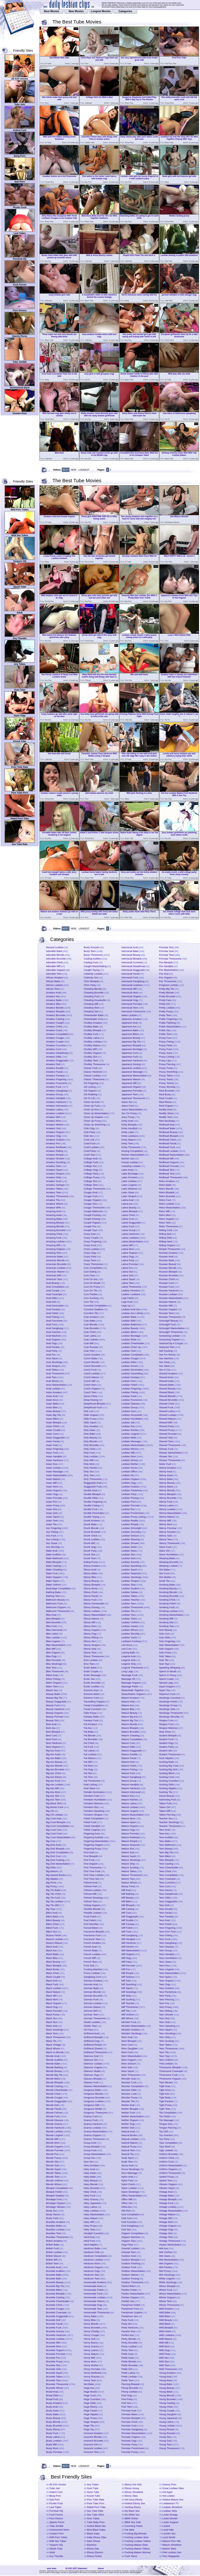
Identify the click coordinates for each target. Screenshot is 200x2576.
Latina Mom (127, 1249)
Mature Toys (128, 1878)
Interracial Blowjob (131, 958)
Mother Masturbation (132, 2116)
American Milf (53, 1275)
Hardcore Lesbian (93, 2259)
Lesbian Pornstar (130, 1505)
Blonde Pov (52, 2154)
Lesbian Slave (129, 1550)
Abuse (101, 2568)
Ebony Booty (91, 1588)
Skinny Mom (166, 1524)
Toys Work (165, 2146)
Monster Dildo (129, 2090)
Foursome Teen (92, 1939)
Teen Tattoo (165, 2044)
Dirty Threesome (93, 1479)
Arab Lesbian (53, 1388)
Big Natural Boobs (56, 1875)
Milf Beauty (127, 1897)
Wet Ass (163, 2248)
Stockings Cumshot (169, 1697)
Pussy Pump (166, 1068)
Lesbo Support (170, 2522)
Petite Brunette (129, 2365)
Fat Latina (89, 1750)
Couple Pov (90, 1226)
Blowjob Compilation (57, 2188)
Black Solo (52, 2025)
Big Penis (51, 1882)
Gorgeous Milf (91, 2105)
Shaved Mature (167, 1418)
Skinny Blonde (167, 1490)
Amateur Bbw (53, 1003)
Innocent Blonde (92, 2436)
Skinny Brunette (167, 1497)
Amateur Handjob (55, 1098)
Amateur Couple (55, 1041)
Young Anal (165, 2376)
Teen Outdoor (166, 1988)
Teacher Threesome (170, 1826)
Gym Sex (89, 2161)
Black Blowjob (53, 1965)
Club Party (89, 1132)
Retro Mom (165, 1215)
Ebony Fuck (90, 1599)
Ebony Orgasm (92, 1629)
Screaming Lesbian (169, 1335)
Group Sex (89, 2157)
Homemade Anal (93, 2286)
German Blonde (92, 1991)
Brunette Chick (54, 2304)
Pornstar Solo (166, 951)
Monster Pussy (129, 2097)
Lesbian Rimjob (129, 1524)
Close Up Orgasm (93, 1117)
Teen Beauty (166, 1848)
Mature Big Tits (129, 1720)
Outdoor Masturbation (133, 2271)
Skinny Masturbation (170, 1513)
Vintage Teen (166, 2237)
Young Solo (165, 2440)
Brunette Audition (55, 2271)
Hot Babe (89, 2384)
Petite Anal (127, 2354)
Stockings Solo (167, 1709)
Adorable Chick (54, 962)
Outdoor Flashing (130, 2263)
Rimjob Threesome (169, 1249)
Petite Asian (127, 2357)
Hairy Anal (89, 2169)
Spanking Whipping (169, 1667)
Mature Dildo (128, 1746)
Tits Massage (166, 2120)
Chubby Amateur (93, 1022)
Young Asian (166, 2380)
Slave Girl (164, 1550)
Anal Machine (53, 1335)
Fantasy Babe (91, 1716)
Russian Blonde (167, 1267)
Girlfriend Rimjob (93, 2044)
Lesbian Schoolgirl (131, 1528)
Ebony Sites (131, 2495)
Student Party (166, 1746)
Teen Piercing (166, 1999)
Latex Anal (127, 1169)
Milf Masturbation (130, 1950)
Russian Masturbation (171, 1298)
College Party (91, 1173)
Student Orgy (166, 1743)
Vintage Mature (167, 2214)
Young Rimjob (166, 2429)
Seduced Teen (167, 1347)
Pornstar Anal (128, 2410)
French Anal (90, 1946)
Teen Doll (164, 1905)
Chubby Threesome (94, 1064)
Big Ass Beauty (54, 1761)
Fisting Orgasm (92, 1905)
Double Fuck (90, 1509)
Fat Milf (88, 1761)
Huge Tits (89, 2425)
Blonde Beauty (54, 2071)
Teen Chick (165, 1871)
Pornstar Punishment (132, 2448)
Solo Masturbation (169, 1645)
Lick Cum (126, 1648)
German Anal (91, 1984)
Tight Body (165, 2097)
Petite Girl (126, 2369)
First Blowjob (91, 1856)
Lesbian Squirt (129, 1569)
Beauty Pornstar (55, 1716)
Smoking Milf (166, 1618)
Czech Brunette (92, 1365)
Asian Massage (54, 1471)
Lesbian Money (129, 1460)
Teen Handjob (166, 1954)
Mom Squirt (127, 2071)
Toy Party (164, 2139)
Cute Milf (88, 1343)
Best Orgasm (53, 1746)
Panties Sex (127, 2301)
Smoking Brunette (169, 1596)
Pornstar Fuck (129, 2425)
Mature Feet (128, 1761)
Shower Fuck (166, 1448)
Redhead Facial (167, 1143)
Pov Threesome (167, 981)
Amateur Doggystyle (57, 1060)
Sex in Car (165, 1369)
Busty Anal (52, 2406)
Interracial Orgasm (131, 996)
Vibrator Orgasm (168, 2184)
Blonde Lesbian (54, 2131)
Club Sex (89, 1135)
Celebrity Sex (91, 977)
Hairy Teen (89, 2229)
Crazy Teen (90, 1260)
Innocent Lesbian (93, 2448)
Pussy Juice (165, 1052)
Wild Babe (164, 2312)
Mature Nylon (128, 1822)
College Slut (90, 1181)
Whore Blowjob (167, 2286)
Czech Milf (89, 1381)
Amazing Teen (54, 1252)
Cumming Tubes (134, 2526)
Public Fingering (168, 1019)
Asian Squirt (52, 1516)
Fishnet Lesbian (92, 1890)
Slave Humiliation (168, 1554)
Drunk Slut (89, 1554)
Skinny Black (166, 1486)
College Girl (90, 1166)
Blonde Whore (54, 2184)
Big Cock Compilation (57, 1826)
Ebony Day (93, 2548)
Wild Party (164, 2354)
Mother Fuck (128, 2112)
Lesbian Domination (132, 1369)
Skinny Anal (165, 1471)
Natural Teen (128, 2150)
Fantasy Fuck (91, 1720)
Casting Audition (92, 958)
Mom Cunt (127, 2044)
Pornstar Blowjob (130, 2418)
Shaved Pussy (167, 1430)
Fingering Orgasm (93, 1844)
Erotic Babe (90, 1667)
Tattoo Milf (164, 1810)
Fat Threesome (92, 1780)
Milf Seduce (127, 1976)
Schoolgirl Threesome (171, 1332)
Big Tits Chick (53, 1893)
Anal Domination (55, 1305)
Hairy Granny (91, 2199)
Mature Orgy (128, 1829)
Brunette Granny (55, 2331)
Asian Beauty (53, 1411)
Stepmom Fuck (167, 1694)
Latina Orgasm (129, 1252)
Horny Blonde (91, 2323)
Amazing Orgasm (55, 1249)
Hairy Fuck (89, 2195)
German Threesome (95, 2018)
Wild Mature (165, 2338)
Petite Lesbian (129, 2376)
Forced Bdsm (91, 1927)
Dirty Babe (89, 1433)
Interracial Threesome (133, 1011)
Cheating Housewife (95, 1000)
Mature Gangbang (131, 1777)
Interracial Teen (129, 1007)
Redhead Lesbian (168, 1151)
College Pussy (91, 1177)
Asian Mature (53, 1479)
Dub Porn (20, 180)
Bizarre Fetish (53, 1935)
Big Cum (51, 1841)
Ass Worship (53, 1547)
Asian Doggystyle (55, 1437)
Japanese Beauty (130, 1037)
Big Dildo (51, 1867)
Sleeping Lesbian (168, 1565)
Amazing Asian (54, 1215)
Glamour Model (92, 2071)
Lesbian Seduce (130, 1535)
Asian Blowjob (53, 1422)
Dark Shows (93, 2541)
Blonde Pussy (53, 2157)
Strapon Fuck (166, 1724)
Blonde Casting (54, 2086)
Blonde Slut (52, 2161)
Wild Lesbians (166, 2335)
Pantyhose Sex (129, 2316)
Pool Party (127, 2399)
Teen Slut (164, 2018)
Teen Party (165, 1995)
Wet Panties (165, 2267)
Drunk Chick (90, 1535)
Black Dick (51, 1980)
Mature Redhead (130, 1837)
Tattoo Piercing (167, 1814)
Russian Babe (166, 1260)
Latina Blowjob (129, 1211)
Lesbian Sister (129, 1547)
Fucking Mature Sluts (136, 2544)
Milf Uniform (127, 2014)
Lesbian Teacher (130, 1599)
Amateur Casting (55, 1019)
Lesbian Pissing (130, 1497)
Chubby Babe (91, 1026)
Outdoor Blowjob (130, 2259)
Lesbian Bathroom (131, 1324)
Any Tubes (20, 663)
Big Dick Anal (53, 1844)
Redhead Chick (167, 1139)
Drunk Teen (90, 1558)
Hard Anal (89, 2237)
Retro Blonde (166, 1188)
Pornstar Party (129, 2444)
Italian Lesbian (129, 1015)
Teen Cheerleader (169, 1867)
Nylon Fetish (128, 2184)
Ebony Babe (90, 1573)
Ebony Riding (91, 1637)
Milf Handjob (128, 1939)
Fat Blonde (90, 1735)
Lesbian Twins (129, 1618)
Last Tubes (20, 232)
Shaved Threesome (170, 1445)
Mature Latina (128, 1803)
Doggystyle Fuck (93, 1486)
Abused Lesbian (55, 947)
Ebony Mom (90, 1626)
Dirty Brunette (91, 1445)
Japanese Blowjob (131, 1045)
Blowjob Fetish (54, 2191)
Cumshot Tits (91, 1313)
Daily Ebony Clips (96, 2537)
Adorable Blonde (55, 954)
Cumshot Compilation (95, 1305)
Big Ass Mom (53, 1792)
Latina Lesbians (130, 1237)
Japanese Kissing (131, 1064)
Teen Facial (165, 1912)
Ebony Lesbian (92, 1611)
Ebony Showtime (134, 2492)
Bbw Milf (50, 1648)
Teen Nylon (165, 1976)
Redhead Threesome (170, 1177)
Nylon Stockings (130, 2191)
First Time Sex (91, 1878)
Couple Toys (90, 1230)
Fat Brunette (90, 1739)
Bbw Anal (51, 1614)
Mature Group (129, 1780)
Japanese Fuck (129, 1056)
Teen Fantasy (166, 1916)
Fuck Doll (89, 1965)
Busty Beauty (53, 2418)
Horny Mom (90, 2361)
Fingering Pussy (92, 1848)
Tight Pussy (165, 2105)
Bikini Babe (52, 1916)
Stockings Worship (169, 1716)
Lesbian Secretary (131, 1531)
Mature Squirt (128, 1856)
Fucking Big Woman (136, 2533)
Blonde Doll (52, 2105)
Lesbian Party (128, 1494)
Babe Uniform (53, 1584)
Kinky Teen (127, 1143)
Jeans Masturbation (132, 1109)
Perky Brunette (129, 2342)
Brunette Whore (54, 2387)
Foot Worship (91, 1924)
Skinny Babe (166, 1479)
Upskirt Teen (166, 2180)
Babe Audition (53, 1554)
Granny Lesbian (92, 2127)
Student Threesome (170, 1754)
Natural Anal (128, 2131)
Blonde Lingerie (54, 2135)
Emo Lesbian (91, 1660)
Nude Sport (127, 2157)
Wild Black (165, 2323)
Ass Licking (52, 1539)
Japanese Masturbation (134, 1075)
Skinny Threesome (169, 1543)
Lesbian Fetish (129, 1384)
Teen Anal (164, 1829)
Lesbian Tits (127, 1611)
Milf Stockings (129, 1991)
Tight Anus (165, 2090)
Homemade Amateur (95, 2282)
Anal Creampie (54, 1294)
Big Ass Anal (53, 1750)
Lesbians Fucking (131, 1641)
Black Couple (53, 1976)
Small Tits (164, 1580)
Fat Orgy (88, 1769)
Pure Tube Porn (20, 791)
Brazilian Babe (54, 2225)
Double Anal (90, 1490)
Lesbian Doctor (129, 1365)
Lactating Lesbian (131, 1166)
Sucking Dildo (166, 1784)
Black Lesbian (53, 1988)
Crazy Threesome (93, 1264)
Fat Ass (88, 1728)
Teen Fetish (165, 1924)
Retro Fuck (165, 1200)
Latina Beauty (128, 1207)
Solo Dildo (164, 1637)
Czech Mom (90, 1384)
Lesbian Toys (128, 1614)
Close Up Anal (91, 1102)
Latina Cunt (127, 1218)
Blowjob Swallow (55, 2195)
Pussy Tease (166, 1079)
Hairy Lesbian (91, 2210)
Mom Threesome (130, 2074)
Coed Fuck (90, 1143)
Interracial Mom (129, 992)
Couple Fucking (92, 1215)
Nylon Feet (127, 2180)
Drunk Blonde (91, 1528)
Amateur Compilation (57, 1034)
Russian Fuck (166, 1286)
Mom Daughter (129, 2048)
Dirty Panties (91, 1467)
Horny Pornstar (92, 2369)
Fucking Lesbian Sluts (137, 2537)
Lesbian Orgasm (130, 1479)
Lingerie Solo (128, 1660)
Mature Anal (127, 1701)
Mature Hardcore (130, 1788)
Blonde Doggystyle (56, 2101)
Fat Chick (89, 1743)
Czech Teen (90, 1392)
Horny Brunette (92, 2327)
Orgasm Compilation (132, 2233)
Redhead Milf (166, 1158)
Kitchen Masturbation (132, 1154)
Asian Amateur (54, 1392)
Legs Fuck (127, 1301)
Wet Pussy (165, 2271)
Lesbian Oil (127, 1475)
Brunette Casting (55, 2297)
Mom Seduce (128, 2063)
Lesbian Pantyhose (131, 1490)
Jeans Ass (127, 1102)
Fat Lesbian (90, 1754)
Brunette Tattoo (54, 2376)
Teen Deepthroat (168, 1893)
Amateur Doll (53, 1064)
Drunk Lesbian (92, 1539)
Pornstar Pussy (129, 2452)
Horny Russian (92, 2376)
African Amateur (55, 977)
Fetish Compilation (94, 1818)
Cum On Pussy (92, 1286)
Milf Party (126, 1961)
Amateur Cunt (53, 1049)
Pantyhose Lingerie (131, 2312)
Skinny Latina (166, 1505)
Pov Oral (164, 973)
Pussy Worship (167, 1086)
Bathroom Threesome (58, 1611)
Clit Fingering (91, 1083)
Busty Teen (90, 951)
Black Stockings (54, 2029)
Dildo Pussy (90, 1418)
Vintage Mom (166, 2222)
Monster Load (128, 2093)
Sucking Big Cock (168, 1765)
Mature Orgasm (129, 1826)
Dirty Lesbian (91, 1456)
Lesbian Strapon (130, 1580)
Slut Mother (165, 1577)
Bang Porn (20, 154)
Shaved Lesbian (168, 1415)
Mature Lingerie (129, 1810)
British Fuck (52, 2248)
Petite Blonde (128, 2361)
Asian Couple (53, 1430)
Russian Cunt (166, 1283)
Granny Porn (169, 2484)
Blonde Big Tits (54, 2074)
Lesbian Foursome (131, 1399)
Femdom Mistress (93, 1803)
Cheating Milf (91, 1003)
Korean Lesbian (130, 1162)
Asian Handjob (54, 1456)
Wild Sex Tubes (20, 534)
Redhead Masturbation (171, 1154)
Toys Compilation (168, 2142)
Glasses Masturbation (95, 2086)
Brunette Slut (53, 2365)
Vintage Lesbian (168, 2206)
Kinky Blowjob (129, 1124)
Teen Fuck (164, 1939)
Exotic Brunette (92, 1682)
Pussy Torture (166, 1083)
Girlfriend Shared (93, 2048)
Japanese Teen (129, 1094)
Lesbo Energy (170, 2514)
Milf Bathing (127, 1893)
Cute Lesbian (91, 1339)
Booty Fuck (52, 2218)
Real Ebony (165, 1102)
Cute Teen (89, 1350)
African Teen (53, 988)
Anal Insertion (53, 1332)
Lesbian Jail (127, 1422)
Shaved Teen (166, 1441)
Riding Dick (165, 1233)
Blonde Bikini (53, 2078)
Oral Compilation (130, 2214)
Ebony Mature (91, 1618)
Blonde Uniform (54, 2180)
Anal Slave (52, 1358)
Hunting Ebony (133, 2507)
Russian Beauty (167, 1264)
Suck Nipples (166, 1758)
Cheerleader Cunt (93, 1019)
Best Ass (51, 1728)
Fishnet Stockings (93, 1897)
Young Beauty (166, 2387)
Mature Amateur (130, 1697)
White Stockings (168, 2282)
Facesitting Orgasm (94, 1701)
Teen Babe (165, 1841)
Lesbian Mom (128, 1456)
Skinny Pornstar (167, 1528)
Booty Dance (53, 2214)
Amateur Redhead (56, 1147)
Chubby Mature (92, 1045)
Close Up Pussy (92, 1120)
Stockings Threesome (171, 1712)
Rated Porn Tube (20, 817)
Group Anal (90, 2142)
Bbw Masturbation (56, 1645)
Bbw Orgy (51, 1656)
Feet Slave (89, 1788)
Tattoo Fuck (165, 1803)
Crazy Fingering (92, 1241)
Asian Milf (51, 1482)
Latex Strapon (129, 1196)
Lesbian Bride (128, 1339)
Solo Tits (164, 1660)
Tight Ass (164, 2093)
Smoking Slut (166, 1622)
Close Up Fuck (92, 1105)
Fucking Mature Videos (137, 2548)
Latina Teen (127, 1283)
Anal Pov (51, 1354)
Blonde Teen (53, 2176)
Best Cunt (51, 1735)
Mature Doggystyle (131, 1750)
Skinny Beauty (167, 1482)
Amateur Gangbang (56, 1090)
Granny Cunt (91, 2116)
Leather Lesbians (130, 1294)
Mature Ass (127, 1705)
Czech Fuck (90, 1369)
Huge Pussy (90, 2418)
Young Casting (167, 2403)
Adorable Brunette (56, 958)
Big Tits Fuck (53, 1897)
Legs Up (126, 1305)
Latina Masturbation (132, 1241)
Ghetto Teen (90, 2025)
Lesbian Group (129, 1407)
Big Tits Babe (53, 1890)
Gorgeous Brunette (94, 2097)
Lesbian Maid (128, 1437)
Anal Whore (52, 1381)
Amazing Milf (53, 1245)
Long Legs (127, 1671)
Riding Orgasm (167, 1245)
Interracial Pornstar (131, 1003)
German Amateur (93, 1980)
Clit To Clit (89, 1098)
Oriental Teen (128, 2252)
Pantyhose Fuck (130, 2308)
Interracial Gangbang (132, 981)
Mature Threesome (131, 1875)
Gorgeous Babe (92, 2090)
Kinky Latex (127, 1132)
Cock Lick (89, 1139)
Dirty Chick (90, 1448)
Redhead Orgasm (168, 1162)
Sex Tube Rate (20, 843)
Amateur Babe (54, 1000)
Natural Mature (129, 2142)
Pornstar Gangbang (132, 2429)
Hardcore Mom (92, 2263)
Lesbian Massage (131, 1441)
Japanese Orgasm (131, 1086)
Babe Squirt (52, 1580)
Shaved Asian (166, 1381)
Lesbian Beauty (129, 1328)
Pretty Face (165, 1000)
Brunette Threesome (57, 2384)
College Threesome (94, 1188)
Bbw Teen (51, 1667)
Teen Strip (164, 2037)
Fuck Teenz (131, 2556)
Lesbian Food (128, 1396)
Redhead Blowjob (168, 1135)
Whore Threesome (169, 2304)
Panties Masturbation (132, 2293)
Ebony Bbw (90, 1577)
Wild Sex (164, 2357)
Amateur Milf (53, 1117)
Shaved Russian (168, 1433)
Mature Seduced (130, 1844)
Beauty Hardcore (55, 1709)
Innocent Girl (91, 2444)
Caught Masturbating (95, 966)
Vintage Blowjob (168, 2199)
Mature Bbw (127, 1709)
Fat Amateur (90, 1724)
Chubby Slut (90, 1056)
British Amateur (54, 2240)
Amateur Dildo (54, 1056)
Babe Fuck (52, 1573)
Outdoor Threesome (132, 2282)
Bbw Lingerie (53, 1641)
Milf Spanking (128, 1984)
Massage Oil (128, 1678)
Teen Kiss (164, 1965)
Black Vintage (53, 2044)
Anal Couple (52, 1290)
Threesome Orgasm (170, 2078)
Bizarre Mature (54, 1942)
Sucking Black (166, 1773)
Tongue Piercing (168, 2127)
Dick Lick (89, 1411)
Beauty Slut (52, 1720)
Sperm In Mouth (168, 1671)
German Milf (90, 2010)
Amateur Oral (53, 1128)
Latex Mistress (129, 1188)
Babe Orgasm (53, 1577)
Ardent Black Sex (96, 2526)
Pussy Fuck (165, 1049)
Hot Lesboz (168, 2495)
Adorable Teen (54, 973)
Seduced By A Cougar (171, 1343)
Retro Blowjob (166, 1192)
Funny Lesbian (92, 1973)
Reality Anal (165, 1109)
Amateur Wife (53, 1207)
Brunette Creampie (56, 2312)
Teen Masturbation (169, 1973)
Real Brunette (166, 1090)
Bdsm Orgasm (54, 1682)
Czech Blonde (91, 1362)
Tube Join (20, 103)
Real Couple (166, 1098)
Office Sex (127, 2203)
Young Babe (165, 2384)
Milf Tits (125, 2010)
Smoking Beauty (168, 1588)
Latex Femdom (129, 1177)
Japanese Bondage (132, 1049)
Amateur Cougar (55, 1037)
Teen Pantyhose (168, 1991)
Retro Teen (165, 1222)
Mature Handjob (130, 1784)
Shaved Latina (167, 1411)
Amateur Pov (53, 1143)
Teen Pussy (165, 2007)
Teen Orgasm (166, 1980)
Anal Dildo (51, 1298)
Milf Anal (126, 1890)
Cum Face (89, 1275)
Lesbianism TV (170, 2503)
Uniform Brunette (168, 2154)
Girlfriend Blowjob (93, 2037)
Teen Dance (165, 1890)
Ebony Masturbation (94, 1614)
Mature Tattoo (128, 1871)
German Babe (91, 1988)
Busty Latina (53, 2436)
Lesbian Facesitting (132, 1373)
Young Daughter (168, 2414)
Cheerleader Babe (94, 1015)
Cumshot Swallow (93, 1309)
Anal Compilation (55, 1286)
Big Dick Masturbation (58, 1863)
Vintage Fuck (166, 2203)
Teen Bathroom (167, 1844)
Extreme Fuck (91, 1697)
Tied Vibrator (166, 2082)
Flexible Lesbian (92, 1912)
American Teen (54, 1279)
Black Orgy (52, 2007)
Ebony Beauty (91, 1580)
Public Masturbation (170, 1026)
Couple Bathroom (93, 1211)
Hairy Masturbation (94, 2214)
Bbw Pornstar (53, 1660)
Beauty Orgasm (54, 1712)
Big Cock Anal (53, 1818)
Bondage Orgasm (55, 2203)
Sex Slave (164, 1365)
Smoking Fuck (167, 1607)
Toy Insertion (166, 2135)
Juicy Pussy (127, 1117)
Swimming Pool (167, 1799)
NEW (73, 469)
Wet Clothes (165, 2252)
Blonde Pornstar (55, 2150)
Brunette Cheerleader (57, 2301)
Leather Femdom (130, 1290)
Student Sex (165, 1750)
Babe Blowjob (53, 1562)
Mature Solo (128, 1852)
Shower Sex (165, 1456)
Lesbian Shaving (130, 1539)
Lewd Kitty (168, 2529)
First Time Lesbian (94, 1875)
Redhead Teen (167, 1173)
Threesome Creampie (171, 2071)
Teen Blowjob (166, 1860)
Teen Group (165, 1950)
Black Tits (51, 2041)
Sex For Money (167, 1354)
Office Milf (126, 2199)
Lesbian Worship (130, 1633)
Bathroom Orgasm (56, 1607)
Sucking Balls (166, 1761)
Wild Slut (164, 2361)
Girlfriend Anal (91, 2033)
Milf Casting (127, 1909)
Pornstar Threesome (170, 958)
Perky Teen (127, 2350)
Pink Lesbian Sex (171, 2552)
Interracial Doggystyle (133, 970)
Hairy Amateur (91, 2165)
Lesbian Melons (130, 1448)
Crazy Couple (91, 1237)
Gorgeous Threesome (96, 2112)
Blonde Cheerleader (57, 2090)
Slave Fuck (165, 1547)
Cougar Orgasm (92, 1200)
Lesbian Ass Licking (132, 1313)
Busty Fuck (52, 2433)
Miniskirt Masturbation (133, 2025)
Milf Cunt (126, 1912)
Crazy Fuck (90, 1245)
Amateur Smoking (56, 1162)
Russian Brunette (168, 1275)
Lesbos (166, 2526)
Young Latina (166, 2421)
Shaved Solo (166, 1437)
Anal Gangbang (54, 1328)
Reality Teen (165, 1117)
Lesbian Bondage (131, 1335)
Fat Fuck (88, 1746)
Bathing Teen (53, 1596)
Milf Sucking (128, 1999)
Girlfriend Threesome (95, 2052)
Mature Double (129, 1754)
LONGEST (83, 469)
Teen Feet (164, 1920)
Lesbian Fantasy (130, 1377)
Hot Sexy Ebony (133, 2499)
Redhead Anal (166, 1124)
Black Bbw (51, 1958)
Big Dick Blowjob (55, 1848)
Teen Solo (164, 2022)
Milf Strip (126, 1995)
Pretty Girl (164, 1003)
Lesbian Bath (128, 1320)
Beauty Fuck (53, 1705)
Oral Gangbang (129, 2225)
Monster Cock (129, 2082)
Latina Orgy (127, 1256)
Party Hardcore (129, 2327)
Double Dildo (91, 1497)
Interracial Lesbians (132, 985)
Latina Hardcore (130, 1233)
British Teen (52, 2263)
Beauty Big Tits (54, 1697)
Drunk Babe (90, 1524)
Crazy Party (90, 1256)
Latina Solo (127, 1275)
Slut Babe (164, 1569)
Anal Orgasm (53, 1339)
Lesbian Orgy (128, 1482)
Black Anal (51, 1946)
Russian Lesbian (168, 1294)
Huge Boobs (90, 2391)
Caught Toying (91, 970)
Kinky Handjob (129, 1128)
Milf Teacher (128, 2003)
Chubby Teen (91, 1060)
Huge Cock (90, 2395)
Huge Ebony (90, 2406)
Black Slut (51, 2022)
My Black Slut (132, 2510)
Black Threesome (55, 2037)
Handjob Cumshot (93, 2233)
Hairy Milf (89, 2222)
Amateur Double (55, 1068)
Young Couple (166, 2410)
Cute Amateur (91, 1316)
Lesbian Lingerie (130, 1433)
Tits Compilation (168, 2112)
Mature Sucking (129, 1867)
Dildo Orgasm (91, 1415)
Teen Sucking (166, 2041)
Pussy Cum (165, 1037)
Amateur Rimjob (55, 1154)
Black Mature (53, 1991)
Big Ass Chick (53, 1773)
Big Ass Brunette (55, 1769)
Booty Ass (51, 2210)
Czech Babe (90, 1358)
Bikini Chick (52, 1924)
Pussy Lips (165, 1060)
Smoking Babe (167, 1584)
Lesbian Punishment (132, 1513)
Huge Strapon (91, 2421)
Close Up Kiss (91, 1109)
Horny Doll (89, 2338)
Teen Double (166, 1909)
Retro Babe (165, 1184)
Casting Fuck (91, 962)
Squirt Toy (164, 1690)
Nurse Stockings (130, 2169)
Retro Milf (164, 1211)
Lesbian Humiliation (132, 1418)
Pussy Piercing (167, 1064)
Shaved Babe (166, 1384)
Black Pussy (52, 2014)
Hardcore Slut (91, 2274)
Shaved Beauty (167, 1388)
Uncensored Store (20, 386)
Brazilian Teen (53, 2233)
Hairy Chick (90, 2191)
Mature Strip (128, 1863)
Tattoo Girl (164, 1807)
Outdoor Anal (128, 2255)
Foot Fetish (90, 1920)
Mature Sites (169, 2548)
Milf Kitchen (127, 1946)
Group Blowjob (92, 2146)
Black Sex (51, 2018)
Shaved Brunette (168, 1399)
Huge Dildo (90, 2403)
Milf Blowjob (127, 1905)
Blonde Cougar (54, 2097)
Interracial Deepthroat (133, 966)
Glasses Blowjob (93, 2078)
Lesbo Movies (170, 2518)
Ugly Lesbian (166, 2150)
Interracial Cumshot (132, 962)
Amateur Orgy (53, 1135)
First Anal (89, 1852)
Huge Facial (90, 2410)
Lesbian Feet (128, 1381)
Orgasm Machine (130, 2237)
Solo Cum (164, 1633)
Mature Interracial (131, 1792)
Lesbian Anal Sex (130, 1309)
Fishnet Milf (90, 1893)
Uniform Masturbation (170, 2165)
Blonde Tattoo (53, 2173)
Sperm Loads (166, 1678)
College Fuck (91, 1162)
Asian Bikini (52, 1418)
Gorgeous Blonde (93, 2093)
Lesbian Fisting (129, 1392)
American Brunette (56, 1264)
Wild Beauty (165, 2320)
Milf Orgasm (128, 1954)
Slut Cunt (164, 1573)
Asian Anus (52, 1399)
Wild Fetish (165, 2331)
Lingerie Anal (128, 1656)
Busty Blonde (53, 2421)
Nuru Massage (129, 2173)
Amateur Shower (55, 1158)
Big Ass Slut (52, 1795)
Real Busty (165, 1094)
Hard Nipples (91, 2244)
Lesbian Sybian (129, 1592)
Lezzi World (168, 2537)
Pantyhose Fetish (130, 2304)
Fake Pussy (90, 1712)
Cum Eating (90, 1271)
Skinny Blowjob (167, 1494)
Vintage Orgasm (168, 2225)
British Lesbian (54, 2252)
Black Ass (51, 1950)
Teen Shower (166, 2014)
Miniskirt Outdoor (130, 2029)
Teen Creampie (167, 1878)
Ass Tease (51, 1543)
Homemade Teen (93, 2308)
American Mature (55, 1271)
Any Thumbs (20, 637)
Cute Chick (90, 1332)
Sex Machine (166, 1358)
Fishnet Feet (90, 1886)
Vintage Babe (166, 2195)
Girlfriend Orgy (92, 2041)
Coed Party (90, 1151)
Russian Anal (166, 1256)
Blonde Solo (52, 2165)
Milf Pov (125, 1969)
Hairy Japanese (92, 2203)
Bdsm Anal (52, 1675)
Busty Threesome (93, 954)
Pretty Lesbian (167, 1007)
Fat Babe (89, 1731)
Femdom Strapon (93, 1814)
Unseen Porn (20, 412)
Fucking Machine (93, 1969)
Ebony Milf (89, 1622)
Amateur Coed (54, 1030)
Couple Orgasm (92, 1222)
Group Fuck (90, 2150)
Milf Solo (126, 1980)
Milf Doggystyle (129, 1916)
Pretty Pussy (166, 1011)
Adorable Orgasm (55, 970)
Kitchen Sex (127, 1158)
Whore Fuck (165, 2289)
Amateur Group (54, 1094)
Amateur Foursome (56, 1083)
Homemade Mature (94, 2301)
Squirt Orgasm (167, 1686)
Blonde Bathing (54, 2067)
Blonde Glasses (54, 2120)
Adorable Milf (53, 966)
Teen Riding (165, 2010)
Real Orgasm (166, 1105)
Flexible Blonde (92, 1909)
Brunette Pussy (54, 2361)
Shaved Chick (166, 1403)
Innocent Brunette (93, 2440)
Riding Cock (165, 1230)
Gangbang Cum (92, 1976)
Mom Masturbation (131, 2056)
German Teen (91, 2014)
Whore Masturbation (170, 2293)
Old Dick (126, 2210)
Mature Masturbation (132, 1814)
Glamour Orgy (91, 2074)
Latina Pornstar (129, 1264)
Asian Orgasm (54, 1490)
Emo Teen (89, 1663)
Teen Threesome (168, 2048)
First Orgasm (91, 1863)
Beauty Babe (53, 1694)
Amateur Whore (54, 1203)
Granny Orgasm (92, 2135)
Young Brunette (167, 2399)
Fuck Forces (20, 283)
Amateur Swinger (55, 1184)
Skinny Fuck (165, 1501)
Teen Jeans (165, 1961)
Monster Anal (128, 2078)
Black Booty (52, 1969)
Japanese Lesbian (131, 1068)
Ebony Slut (90, 1641)
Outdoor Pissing (130, 2278)
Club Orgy (89, 1128)
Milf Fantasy (128, 1924)
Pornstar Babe (129, 2414)
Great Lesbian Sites (173, 2488)
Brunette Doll (53, 2320)
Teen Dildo (165, 1897)
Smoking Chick (167, 1599)
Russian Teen (166, 1313)
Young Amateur (167, 2372)
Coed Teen (89, 1154)
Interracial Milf (129, 988)
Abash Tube (20, 585)
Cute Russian (91, 1347)
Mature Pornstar (130, 1833)
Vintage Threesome (169, 2240)
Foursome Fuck (92, 1935)
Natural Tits (127, 2154)
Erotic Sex (89, 1678)
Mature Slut (127, 1848)
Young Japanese (168, 2418)
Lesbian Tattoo (129, 1596)
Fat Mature (90, 1758)
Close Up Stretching (94, 1124)
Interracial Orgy (129, 1000)
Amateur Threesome (57, 1196)
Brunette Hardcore (56, 2335)
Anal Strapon (53, 1365)
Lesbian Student (130, 1588)
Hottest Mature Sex (172, 2499)
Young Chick (166, 2406)
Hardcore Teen (92, 2278)
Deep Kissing (91, 1399)
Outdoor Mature (130, 2274)
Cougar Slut (90, 1203)
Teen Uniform (166, 2059)
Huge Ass (89, 2387)
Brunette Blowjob (55, 2293)
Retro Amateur (167, 1181)
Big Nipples (52, 1878)
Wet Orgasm (166, 2263)
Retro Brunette (167, 1196)
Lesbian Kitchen (130, 1430)
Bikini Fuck (52, 1927)
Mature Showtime (171, 2544)
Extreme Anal (91, 1690)
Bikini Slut (51, 1931)
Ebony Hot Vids (133, 2484)
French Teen (90, 1961)
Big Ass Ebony (54, 1777)
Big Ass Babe (53, 1758)
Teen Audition (166, 1837)
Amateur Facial (54, 1071)
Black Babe (52, 1954)
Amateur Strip (53, 1177)
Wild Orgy (164, 2350)
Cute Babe (89, 1320)
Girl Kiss (88, 2029)
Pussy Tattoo (166, 1075)
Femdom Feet (91, 1795)
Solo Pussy (165, 1652)
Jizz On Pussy (129, 1113)
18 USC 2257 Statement (76, 2568)
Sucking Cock (166, 1777)
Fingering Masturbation (96, 1841)
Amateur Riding (54, 1151)
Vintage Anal (166, 2191)
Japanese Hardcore (132, 1060)
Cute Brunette (91, 1328)
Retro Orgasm (166, 1218)
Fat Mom (88, 1765)
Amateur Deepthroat (57, 1052)
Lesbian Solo (128, 1558)
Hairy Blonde (91, 2184)
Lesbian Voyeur (129, 1626)
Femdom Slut (91, 1807)
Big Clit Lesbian (54, 1814)
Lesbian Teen (128, 1603)
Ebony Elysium (95, 2552)
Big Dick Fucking (55, 1860)
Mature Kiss (127, 1795)
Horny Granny (91, 2346)
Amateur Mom (53, 1120)
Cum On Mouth (92, 1283)
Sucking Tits (165, 1792)
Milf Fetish (127, 1927)
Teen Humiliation (168, 1958)
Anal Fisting (52, 1316)
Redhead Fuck (167, 1147)
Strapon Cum (166, 1720)
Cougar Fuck (91, 1196)
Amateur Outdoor (55, 1139)
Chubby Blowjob (92, 1030)
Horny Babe (90, 2316)
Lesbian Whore (129, 1629)
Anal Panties (53, 1347)
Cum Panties (91, 1294)
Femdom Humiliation (95, 1799)
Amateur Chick (54, 1026)
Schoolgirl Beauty (168, 1320)
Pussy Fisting (166, 1041)
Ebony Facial (91, 1596)
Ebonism (91, 2544)
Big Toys (50, 1909)
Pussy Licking (166, 1056)
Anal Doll (51, 1301)
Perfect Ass (127, 2335)
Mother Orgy (128, 2123)
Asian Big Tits (53, 1415)
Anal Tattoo (52, 1369)
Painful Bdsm (128, 2286)
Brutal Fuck (52, 2399)
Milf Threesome (129, 2007)
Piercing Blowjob (130, 2384)
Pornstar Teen (166, 954)
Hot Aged (167, 2492)
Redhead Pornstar (169, 1166)
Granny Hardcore (93, 2123)
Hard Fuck (89, 2240)
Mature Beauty (129, 1712)
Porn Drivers (20, 309)
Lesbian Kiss (128, 1426)
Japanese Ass (129, 1026)
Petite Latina (128, 2372)
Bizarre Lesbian (54, 1939)
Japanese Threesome (133, 1098)
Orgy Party (127, 2244)
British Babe (52, 2244)
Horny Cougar (91, 2335)
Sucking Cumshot (168, 1780)
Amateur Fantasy (55, 1075)
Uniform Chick (166, 2157)
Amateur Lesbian (55, 1113)
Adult (20, 611)
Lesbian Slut (128, 1554)
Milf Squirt (126, 1988)
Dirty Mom (89, 1464)
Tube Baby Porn (96, 2522)
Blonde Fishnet (54, 2112)
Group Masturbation (94, 2154)
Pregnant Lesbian (168, 985)
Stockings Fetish (168, 1701)
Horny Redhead (92, 2372)
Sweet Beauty (166, 1795)
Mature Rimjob (129, 1841)
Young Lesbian (167, 2425)
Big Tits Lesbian (54, 1901)
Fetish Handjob (92, 1826)
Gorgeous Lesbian (94, 2101)
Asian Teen (52, 1520)
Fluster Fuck (20, 206)
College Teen (91, 1184)
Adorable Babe (54, 951)
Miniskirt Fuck (128, 2022)
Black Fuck (52, 1984)
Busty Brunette (54, 2425)
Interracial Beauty (131, 954)
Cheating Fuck (92, 996)
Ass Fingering (53, 1528)
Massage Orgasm (131, 1682)
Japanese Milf (129, 1083)
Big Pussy (51, 1886)
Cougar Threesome (94, 1207)
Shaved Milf (165, 1422)
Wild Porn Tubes (20, 508)
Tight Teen (164, 2108)
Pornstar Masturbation (133, 2433)
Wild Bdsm (165, 2316)
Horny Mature (91, 2354)
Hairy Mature (91, 2218)
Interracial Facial (130, 973)
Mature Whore (129, 1882)
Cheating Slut (91, 1011)
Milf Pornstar (128, 1965)
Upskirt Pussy (166, 2176)
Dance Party (90, 1396)
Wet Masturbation (168, 2259)
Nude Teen (127, 2161)
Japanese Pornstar (131, 1090)
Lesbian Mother (129, 1464)
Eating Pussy (91, 1562)
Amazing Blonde (55, 1226)
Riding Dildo (165, 1237)
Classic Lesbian (92, 1075)
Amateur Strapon (55, 1173)
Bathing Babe (53, 1592)
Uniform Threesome (170, 2173)
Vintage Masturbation (170, 2210)
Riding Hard (165, 1241)
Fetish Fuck (90, 1822)
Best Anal (51, 1724)
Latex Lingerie (129, 1184)
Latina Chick (128, 1215)
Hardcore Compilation (95, 2255)
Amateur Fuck (53, 1086)
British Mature (53, 2255)
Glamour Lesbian (93, 2063)
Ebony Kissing (91, 1607)
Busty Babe (52, 2414)
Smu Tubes (93, 2518)
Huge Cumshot (92, 2399)
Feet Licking (90, 1784)
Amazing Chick (54, 1233)
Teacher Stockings (169, 1822)
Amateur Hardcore (56, 1102)
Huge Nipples (91, 2414)
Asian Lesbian (53, 1467)
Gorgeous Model (93, 2108)
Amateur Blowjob (55, 1011)
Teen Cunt (164, 1886)
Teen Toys (164, 2056)
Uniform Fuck (166, 2161)
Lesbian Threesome (132, 1607)
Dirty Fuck (89, 1452)
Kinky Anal (127, 1120)
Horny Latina (91, 2350)
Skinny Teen (165, 1539)
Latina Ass (127, 1203)
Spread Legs (166, 1682)
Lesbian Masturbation (133, 1445)
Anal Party (51, 1350)
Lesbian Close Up (131, 1347)
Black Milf (51, 1995)
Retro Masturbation (169, 1207)
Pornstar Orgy (129, 2440)
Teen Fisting (165, 1935)
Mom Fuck (127, 2052)
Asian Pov (51, 1501)
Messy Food (128, 1886)
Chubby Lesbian (92, 1041)
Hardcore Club (92, 2252)
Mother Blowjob (129, 2108)
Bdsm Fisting (53, 1678)
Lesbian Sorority (130, 1562)
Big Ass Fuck (53, 1780)
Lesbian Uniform (130, 1622)
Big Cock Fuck (54, 1833)
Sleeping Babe (167, 1558)
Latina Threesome (131, 1286)
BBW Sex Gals (133, 2522)
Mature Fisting (129, 1769)
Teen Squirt (165, 2029)
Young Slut (165, 2436)
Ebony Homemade (94, 1603)
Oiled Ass (126, 2206)
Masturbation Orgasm (133, 1694)
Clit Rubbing (90, 1094)
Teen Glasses (166, 1946)
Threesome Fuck (168, 2074)
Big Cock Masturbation (58, 1837)
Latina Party (127, 1260)
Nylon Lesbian (129, 2188)
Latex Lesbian (129, 1181)
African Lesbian (54, 985)
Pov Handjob (166, 966)
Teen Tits (164, 2052)
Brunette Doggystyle (57, 2316)
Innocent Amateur (93, 2433)
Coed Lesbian (91, 1147)
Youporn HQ (20, 560)
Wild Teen (164, 2365)
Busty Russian (91, 947)
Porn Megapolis (170, 2556)
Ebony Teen (90, 1652)
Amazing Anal (53, 1211)
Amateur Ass (53, 996)
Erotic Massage (92, 1675)
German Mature (92, 2007)
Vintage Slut (165, 2233)
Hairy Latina (90, 2206)
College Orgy (91, 1169)
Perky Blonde (128, 2338)
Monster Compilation (132, 2086)
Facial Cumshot (92, 1709)
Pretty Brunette (167, 996)
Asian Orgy (52, 1494)
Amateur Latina (54, 1109)
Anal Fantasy (53, 1309)
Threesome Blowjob (170, 2067)
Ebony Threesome (94, 1656)
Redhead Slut (166, 1169)
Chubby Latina (92, 1037)
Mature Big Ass (129, 1716)
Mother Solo (128, 2127)
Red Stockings (167, 1120)
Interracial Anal (129, 947)
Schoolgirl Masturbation (172, 1328)
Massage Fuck (129, 1675)
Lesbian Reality (129, 1520)
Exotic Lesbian (92, 1686)
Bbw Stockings (54, 1663)
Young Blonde (166, 2395)
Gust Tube (20, 688)
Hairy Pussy (90, 2225)
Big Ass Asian (53, 1754)
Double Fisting (91, 1505)
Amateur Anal (53, 992)
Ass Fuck (51, 1535)
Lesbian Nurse (129, 1467)
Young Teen (165, 2444)
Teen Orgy (164, 1984)
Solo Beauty (165, 1629)
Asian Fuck (52, 1452)
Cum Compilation (93, 1267)
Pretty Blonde (166, 992)
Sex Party (164, 1362)
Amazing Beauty (55, 1222)
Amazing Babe (54, 1218)
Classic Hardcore (93, 1071)
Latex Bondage (129, 1173)
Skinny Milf (165, 1520)
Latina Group (128, 1230)
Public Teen (165, 1034)
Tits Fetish (164, 2116)
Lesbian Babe (128, 1316)
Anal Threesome (55, 1373)
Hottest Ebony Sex (135, 2503)
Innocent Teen (91, 2452)
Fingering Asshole (93, 1837)
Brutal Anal (52, 2391)
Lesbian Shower (130, 1543)
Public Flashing (167, 1022)
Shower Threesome (170, 1460)
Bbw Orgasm (53, 1652)
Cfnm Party (90, 985)
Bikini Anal (51, 1912)
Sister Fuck (165, 1464)
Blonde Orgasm (54, 2146)
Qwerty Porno (20, 335)
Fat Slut (88, 1773)
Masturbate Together (132, 1690)
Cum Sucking (91, 1298)
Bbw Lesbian (53, 1637)
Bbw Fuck (51, 1626)
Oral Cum (126, 2218)
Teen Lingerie (166, 1969)
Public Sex (165, 1030)
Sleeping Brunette (169, 1562)
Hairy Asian (90, 2173)
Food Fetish (90, 1916)
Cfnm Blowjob (91, 981)
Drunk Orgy (90, 1547)
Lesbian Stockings (131, 1577)
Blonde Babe (53, 2063)
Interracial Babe (130, 951)
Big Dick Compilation (57, 1852)
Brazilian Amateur (55, 2222)
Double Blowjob (92, 1494)
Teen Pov (164, 2003)
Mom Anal (126, 2037)
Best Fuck (51, 1739)
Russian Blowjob (168, 1271)
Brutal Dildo (52, 2395)
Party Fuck (127, 2320)
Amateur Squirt (54, 1169)
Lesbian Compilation (132, 1354)
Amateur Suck (53, 1181)
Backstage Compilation (58, 1588)
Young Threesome (169, 2448)
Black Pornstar (54, 2010)
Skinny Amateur (167, 1467)
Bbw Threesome (55, 1671)
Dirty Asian (89, 1430)
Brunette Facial (54, 2323)
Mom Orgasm (128, 2059)
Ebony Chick (90, 1592)
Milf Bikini (126, 1901)
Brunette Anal (53, 2267)
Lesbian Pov (128, 1509)
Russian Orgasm (168, 1309)
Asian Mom (52, 1486)
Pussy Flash (165, 1045)
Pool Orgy (126, 2395)
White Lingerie (167, 2278)
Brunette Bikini (54, 2289)
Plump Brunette (129, 2387)
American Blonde (55, 1260)
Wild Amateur (166, 2308)
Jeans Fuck (127, 1105)
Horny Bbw (90, 2320)
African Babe (53, 981)
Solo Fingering (167, 1641)
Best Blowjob (53, 1731)
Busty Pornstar (54, 2452)
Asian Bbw (52, 1407)
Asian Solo (52, 1513)
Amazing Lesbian (55, 1241)
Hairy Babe (90, 2176)
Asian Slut (51, 1509)
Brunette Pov (53, 2357)
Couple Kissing (92, 1218)
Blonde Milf (52, 2139)
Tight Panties (166, 2101)
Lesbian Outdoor (130, 1486)
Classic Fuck (91, 1068)
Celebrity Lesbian (93, 973)
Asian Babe (52, 1403)
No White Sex (132, 2514)
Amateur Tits (53, 1200)
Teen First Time (167, 1931)
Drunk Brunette (92, 1531)
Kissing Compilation (132, 1151)
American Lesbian (56, 1267)
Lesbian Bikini (129, 1332)
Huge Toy (89, 2429)
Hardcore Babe (92, 2248)
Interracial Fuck (129, 977)
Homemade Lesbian (95, 2297)
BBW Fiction (131, 2518)
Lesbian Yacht (129, 1637)
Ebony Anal (90, 1569)
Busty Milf (51, 2444)
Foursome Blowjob (94, 1931)
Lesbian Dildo (128, 1362)
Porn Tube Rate (20, 766)
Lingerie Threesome (132, 1667)
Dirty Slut (89, 1471)
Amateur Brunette (55, 1015)
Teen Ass (164, 1833)
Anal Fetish (52, 1313)
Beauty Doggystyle (56, 1701)
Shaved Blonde (167, 1396)
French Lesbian (92, 1954)
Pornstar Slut (166, 947)
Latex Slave (127, 1192)
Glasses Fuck (91, 2082)
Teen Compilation (168, 1875)
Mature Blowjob (129, 1728)
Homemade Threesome (96, 2312)
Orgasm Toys (128, 2240)
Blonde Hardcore (55, 2127)
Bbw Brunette (53, 1622)
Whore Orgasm (167, 2297)
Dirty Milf (88, 1460)
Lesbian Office (129, 1471)
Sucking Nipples (168, 1788)
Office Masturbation (132, 2195)
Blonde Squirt (53, 2169)
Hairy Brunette (91, 2188)
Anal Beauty (52, 1283)
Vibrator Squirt (167, 2188)
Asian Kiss (51, 1464)
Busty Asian (52, 2410)
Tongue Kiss (165, 2123)
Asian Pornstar (54, 1497)
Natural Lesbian (130, 2139)
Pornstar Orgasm (130, 2436)
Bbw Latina (52, 1633)
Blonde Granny (54, 2123)
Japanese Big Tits (131, 1041)
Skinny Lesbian (167, 1509)
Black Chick (52, 1973)
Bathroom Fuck (54, 1603)
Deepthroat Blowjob (94, 1403)
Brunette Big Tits (55, 2286)
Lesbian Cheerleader (132, 1343)
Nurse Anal (127, 2165)
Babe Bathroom (54, 1558)
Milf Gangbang (129, 1935)
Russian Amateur (168, 1252)
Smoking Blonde (168, 1592)
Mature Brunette (130, 1731)
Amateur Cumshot (56, 1045)
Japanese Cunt (129, 1052)
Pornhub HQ (20, 257)
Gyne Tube (20, 714)
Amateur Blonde (55, 1007)
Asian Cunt (52, 1433)
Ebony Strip (90, 1648)
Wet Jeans (165, 2255)
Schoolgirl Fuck (167, 1324)
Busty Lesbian (53, 2440)
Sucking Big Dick (168, 1769)
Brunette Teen (53, 2380)
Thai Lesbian (166, 2063)
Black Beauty (53, 1961)
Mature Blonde (129, 1724)
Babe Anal (51, 1550)
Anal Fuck (51, 1324)
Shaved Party (166, 1426)
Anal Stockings (54, 1362)
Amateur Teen (53, 1192)
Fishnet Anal (90, 1882)
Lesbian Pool (128, 1501)
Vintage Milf (165, 2218)
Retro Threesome (168, 1226)
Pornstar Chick (129, 2421)
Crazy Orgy (90, 1252)
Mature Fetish (128, 1765)
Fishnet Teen (91, 1901)
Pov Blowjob (166, 962)
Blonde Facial (53, 2108)
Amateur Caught (55, 1022)
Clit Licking (90, 1086)
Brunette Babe (54, 2274)
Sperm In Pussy (167, 1675)
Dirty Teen (89, 1475)
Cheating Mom (92, 1007)
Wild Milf (163, 2342)
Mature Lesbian (129, 1807)
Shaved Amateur (168, 1373)
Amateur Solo (53, 1166)
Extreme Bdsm (92, 1694)
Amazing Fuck (54, 1237)
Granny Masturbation (95, 2131)
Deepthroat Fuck (93, 1407)
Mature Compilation (132, 1739)
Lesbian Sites (169, 2510)
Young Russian (167, 2433)
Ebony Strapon (92, 1645)
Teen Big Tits (166, 1852)
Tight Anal (164, 2086)
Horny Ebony (91, 2342)
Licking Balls (128, 1652)
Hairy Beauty (91, 2180)
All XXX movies (20, 77)
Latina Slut (127, 1271)
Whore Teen (165, 2301)
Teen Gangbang (168, 1942)
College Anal (90, 1158)
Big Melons (52, 1871)
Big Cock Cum (54, 1829)
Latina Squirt (128, 1279)
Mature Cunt (128, 1743)
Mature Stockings (130, 1860)
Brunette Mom (53, 2346)
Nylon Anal (127, 2176)
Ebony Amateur (92, 1565)
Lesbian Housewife (131, 1415)
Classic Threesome (94, 1079)
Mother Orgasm (129, 2120)
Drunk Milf (89, 1543)
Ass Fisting (52, 1531)
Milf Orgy (126, 1958)
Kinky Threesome (130, 1147)
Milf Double (127, 1920)
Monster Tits (128, 2101)
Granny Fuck (91, 2120)
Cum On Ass (90, 1279)
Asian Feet (52, 1445)
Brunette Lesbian (55, 2338)
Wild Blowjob (166, 2327)
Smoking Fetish (167, 1603)
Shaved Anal (166, 1377)
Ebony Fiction (94, 2556)
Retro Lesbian (166, 1203)
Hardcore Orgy (92, 2271)
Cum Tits (88, 1301)
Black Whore (53, 2048)
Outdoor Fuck (128, 2267)
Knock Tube (20, 740)
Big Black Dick (54, 1803)
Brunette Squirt (54, 2372)
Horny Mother (91, 2365)
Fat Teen (88, 1777)
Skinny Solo (165, 1535)
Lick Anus (126, 1645)
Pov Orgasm (166, 977)
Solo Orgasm (166, 1648)
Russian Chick (167, 1279)
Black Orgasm (53, 2003)
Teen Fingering (167, 1927)
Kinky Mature (128, 1139)
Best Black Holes (96, 2529)
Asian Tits (51, 1524)
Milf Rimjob (127, 1973)
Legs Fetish (127, 1298)
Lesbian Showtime (172, 2507)
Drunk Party (90, 1550)
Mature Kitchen (129, 1799)
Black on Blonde (55, 2052)
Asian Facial (52, 1441)
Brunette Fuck (53, 2327)
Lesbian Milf (127, 1452)
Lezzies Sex (169, 2533)
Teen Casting (166, 1863)
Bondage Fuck (54, 2199)
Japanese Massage (132, 1071)
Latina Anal (127, 1200)
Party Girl (126, 2323)
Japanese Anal (129, 1022)
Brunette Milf (53, 2342)
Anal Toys (51, 1377)
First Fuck (89, 1860)
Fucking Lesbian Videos (138, 2541)
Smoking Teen (167, 1626)
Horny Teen (90, 2380)
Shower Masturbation (170, 1452)
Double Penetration (94, 1513)
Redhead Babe (167, 1128)
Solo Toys (164, 1663)
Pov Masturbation (168, 970)
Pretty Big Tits (166, 988)
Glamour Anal (91, 2056)
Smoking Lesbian (168, 1611)
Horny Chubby (91, 2331)
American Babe (54, 1256)
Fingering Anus (92, 1833)
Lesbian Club (128, 1350)
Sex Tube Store (95, 2514)
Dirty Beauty (90, 1437)
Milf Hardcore (128, 1942)
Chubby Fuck (91, 1034)
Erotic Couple (91, 1671)
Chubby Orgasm (93, 1052)
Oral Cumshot (129, 2222)
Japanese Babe (129, 1030)
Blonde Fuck (53, 2116)
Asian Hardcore (54, 1460)
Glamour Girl (91, 2059)
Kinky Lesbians (129, 1135)
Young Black (166, 2391)
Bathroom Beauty (55, 1599)
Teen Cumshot (167, 1882)
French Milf (90, 1958)
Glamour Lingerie (93, 2067)
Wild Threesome (168, 2369)
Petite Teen (127, 2380)
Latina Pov (127, 1267)
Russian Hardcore (169, 1290)
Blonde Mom (53, 2142)
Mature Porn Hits (171, 2541)
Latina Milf (127, 1245)
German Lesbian (93, 2003)
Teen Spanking (167, 2025)
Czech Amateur (92, 1354)
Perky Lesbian (129, 2346)
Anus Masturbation (56, 1384)
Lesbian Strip (128, 1584)
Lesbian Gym (128, 1411)
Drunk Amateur (92, 1520)
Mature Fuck (128, 1773)
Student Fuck (166, 1739)
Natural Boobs (129, 2135)
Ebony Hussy (132, 2488)
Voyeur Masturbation (170, 2244)
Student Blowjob (168, 1735)
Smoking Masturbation (171, 1614)
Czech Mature (91, 1377)
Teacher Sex (166, 1818)
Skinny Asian (166, 1475)
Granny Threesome (94, 2139)
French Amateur (92, 1942)
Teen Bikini (165, 1856)
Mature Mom (128, 1818)
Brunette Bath (53, 2278)
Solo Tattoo (165, 1656)
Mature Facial (128, 1758)
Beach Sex (52, 1690)
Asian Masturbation (56, 1475)
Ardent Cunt (20, 129)
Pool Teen (126, 2406)
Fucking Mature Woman (138, 2552)
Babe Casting (53, 1565)
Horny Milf (89, 2357)
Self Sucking (166, 1350)
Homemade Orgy (93, 2304)
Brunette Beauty (55, 2282)
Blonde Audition (54, 2059)
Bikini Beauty (53, 1920)
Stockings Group (168, 1705)
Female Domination (94, 1792)
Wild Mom (164, 2346)
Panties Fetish (129, 2289)
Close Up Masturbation (96, 1113)
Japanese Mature (130, 1079)
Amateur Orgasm (55, 1132)
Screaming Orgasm (169, 1339)
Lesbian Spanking (131, 1565)
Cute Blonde (90, 1324)
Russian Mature (167, 1301)
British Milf (51, 2259)
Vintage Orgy (166, 2229)
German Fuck (91, 1999)
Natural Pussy (129, 2146)
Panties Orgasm (130, 2297)
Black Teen (52, 2033)
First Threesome (93, 1867)
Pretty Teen (165, 1015)
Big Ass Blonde (54, 1765)
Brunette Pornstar (55, 2354)
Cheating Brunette (94, 992)
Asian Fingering (54, 1448)
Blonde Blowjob (54, 2082)
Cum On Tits (90, 1290)
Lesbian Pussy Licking (133, 1516)
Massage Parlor (130, 1686)
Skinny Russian (167, 1531)
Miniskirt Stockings (131, 2033)
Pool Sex (126, 2403)
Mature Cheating (130, 1735)
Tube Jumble (20, 360)
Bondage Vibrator (55, 2206)
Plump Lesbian (129, 2391)
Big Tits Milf (52, 1905)
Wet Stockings (167, 2274)
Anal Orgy (51, 1343)
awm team (51, 2568)
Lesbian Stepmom (131, 1573)
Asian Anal (52, 1396)
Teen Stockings (167, 2033)
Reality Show (166, 1113)
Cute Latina (90, 1335)
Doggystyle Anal (92, 1482)
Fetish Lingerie (92, 1829)
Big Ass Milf (52, 1788)
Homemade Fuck (93, 2293)
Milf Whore (127, 2018)
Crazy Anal (90, 1233)
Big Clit (50, 1810)
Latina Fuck (127, 1226)
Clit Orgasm (90, 1090)
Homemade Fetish (94, 2289)
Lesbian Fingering (131, 1388)
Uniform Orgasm (168, 2169)
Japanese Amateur (131, 1019)
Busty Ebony (53, 2429)
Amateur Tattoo (54, 1188)
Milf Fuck (126, 1931)
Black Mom (52, 1999)
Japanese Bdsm (130, 1034)
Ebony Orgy (90, 1633)
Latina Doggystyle (131, 1222)
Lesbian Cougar (130, 1358)
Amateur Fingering (56, 1079)
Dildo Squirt (90, 1422)
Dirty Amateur (91, 1426)
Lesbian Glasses (130, 1403)
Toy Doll (163, 2131)
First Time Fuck (92, 1871)
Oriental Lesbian (130, 2248)
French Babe (91, 1950)
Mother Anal (127, 2105)
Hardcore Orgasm (93, 2267)
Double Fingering (93, 1501)
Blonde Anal (52, 2056)
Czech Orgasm (92, 1388)
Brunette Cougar (55, 2308)
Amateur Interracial (56, 1105)
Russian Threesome (170, 1316)
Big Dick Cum (53, 1856)
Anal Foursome (54, 1320)
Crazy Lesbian (91, 1249)
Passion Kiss (128, 2331)
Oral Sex (126, 2229)
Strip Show (165, 1731)
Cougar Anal (90, 1192)
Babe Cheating (54, 1569)
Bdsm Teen (52, 1686)
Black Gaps (93, 2533)
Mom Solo (127, 2067)
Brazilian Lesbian (55, 2229)
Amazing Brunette (56, 1230)
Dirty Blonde (90, 1441)
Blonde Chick (53, 2093)
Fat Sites (129, 2529)
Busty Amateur (54, 2403)
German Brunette (93, 1995)
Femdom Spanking (94, 1810)
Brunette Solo (53, 2369)
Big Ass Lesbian (55, 1784)
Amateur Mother (55, 1124)
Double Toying (91, 1516)
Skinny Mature (167, 1516)
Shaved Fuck (166, 1407)
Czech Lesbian (92, 1373)
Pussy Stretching (168, 1071)
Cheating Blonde (93, 988)
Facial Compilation (94, 1705)
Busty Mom (52, 2448)
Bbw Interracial (54, 1629)
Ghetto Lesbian (92, 2022)
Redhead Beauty (168, 1132)
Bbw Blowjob (53, 1618)
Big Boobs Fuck (54, 1807)
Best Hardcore (54, 1743)
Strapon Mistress (168, 1728)
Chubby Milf (90, 1049)
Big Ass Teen (53, 1799)
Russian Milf (165, 1305)
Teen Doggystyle (168, 1901)
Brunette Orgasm (55, 2350)
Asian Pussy (53, 1505)
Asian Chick (52, 1426)
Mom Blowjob (128, 2041)
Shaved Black (166, 1392)
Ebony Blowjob (92, 1584)
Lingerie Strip (128, 1663)
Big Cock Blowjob (55, 1822)
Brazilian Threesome (57, 2237)
